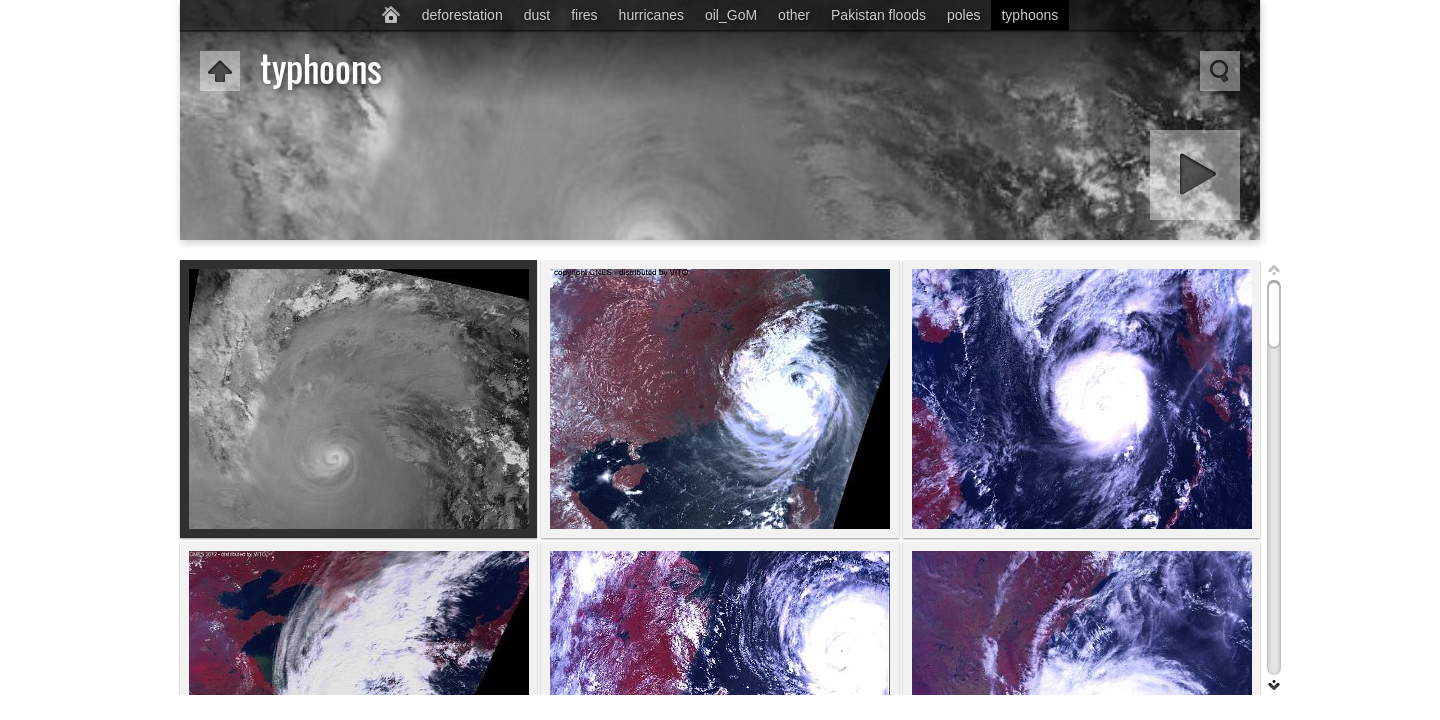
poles (963, 15)
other (794, 15)
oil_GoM (731, 15)
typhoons (1029, 15)
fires (584, 15)
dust (537, 15)
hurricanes (651, 15)
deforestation (462, 15)
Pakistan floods (878, 15)
